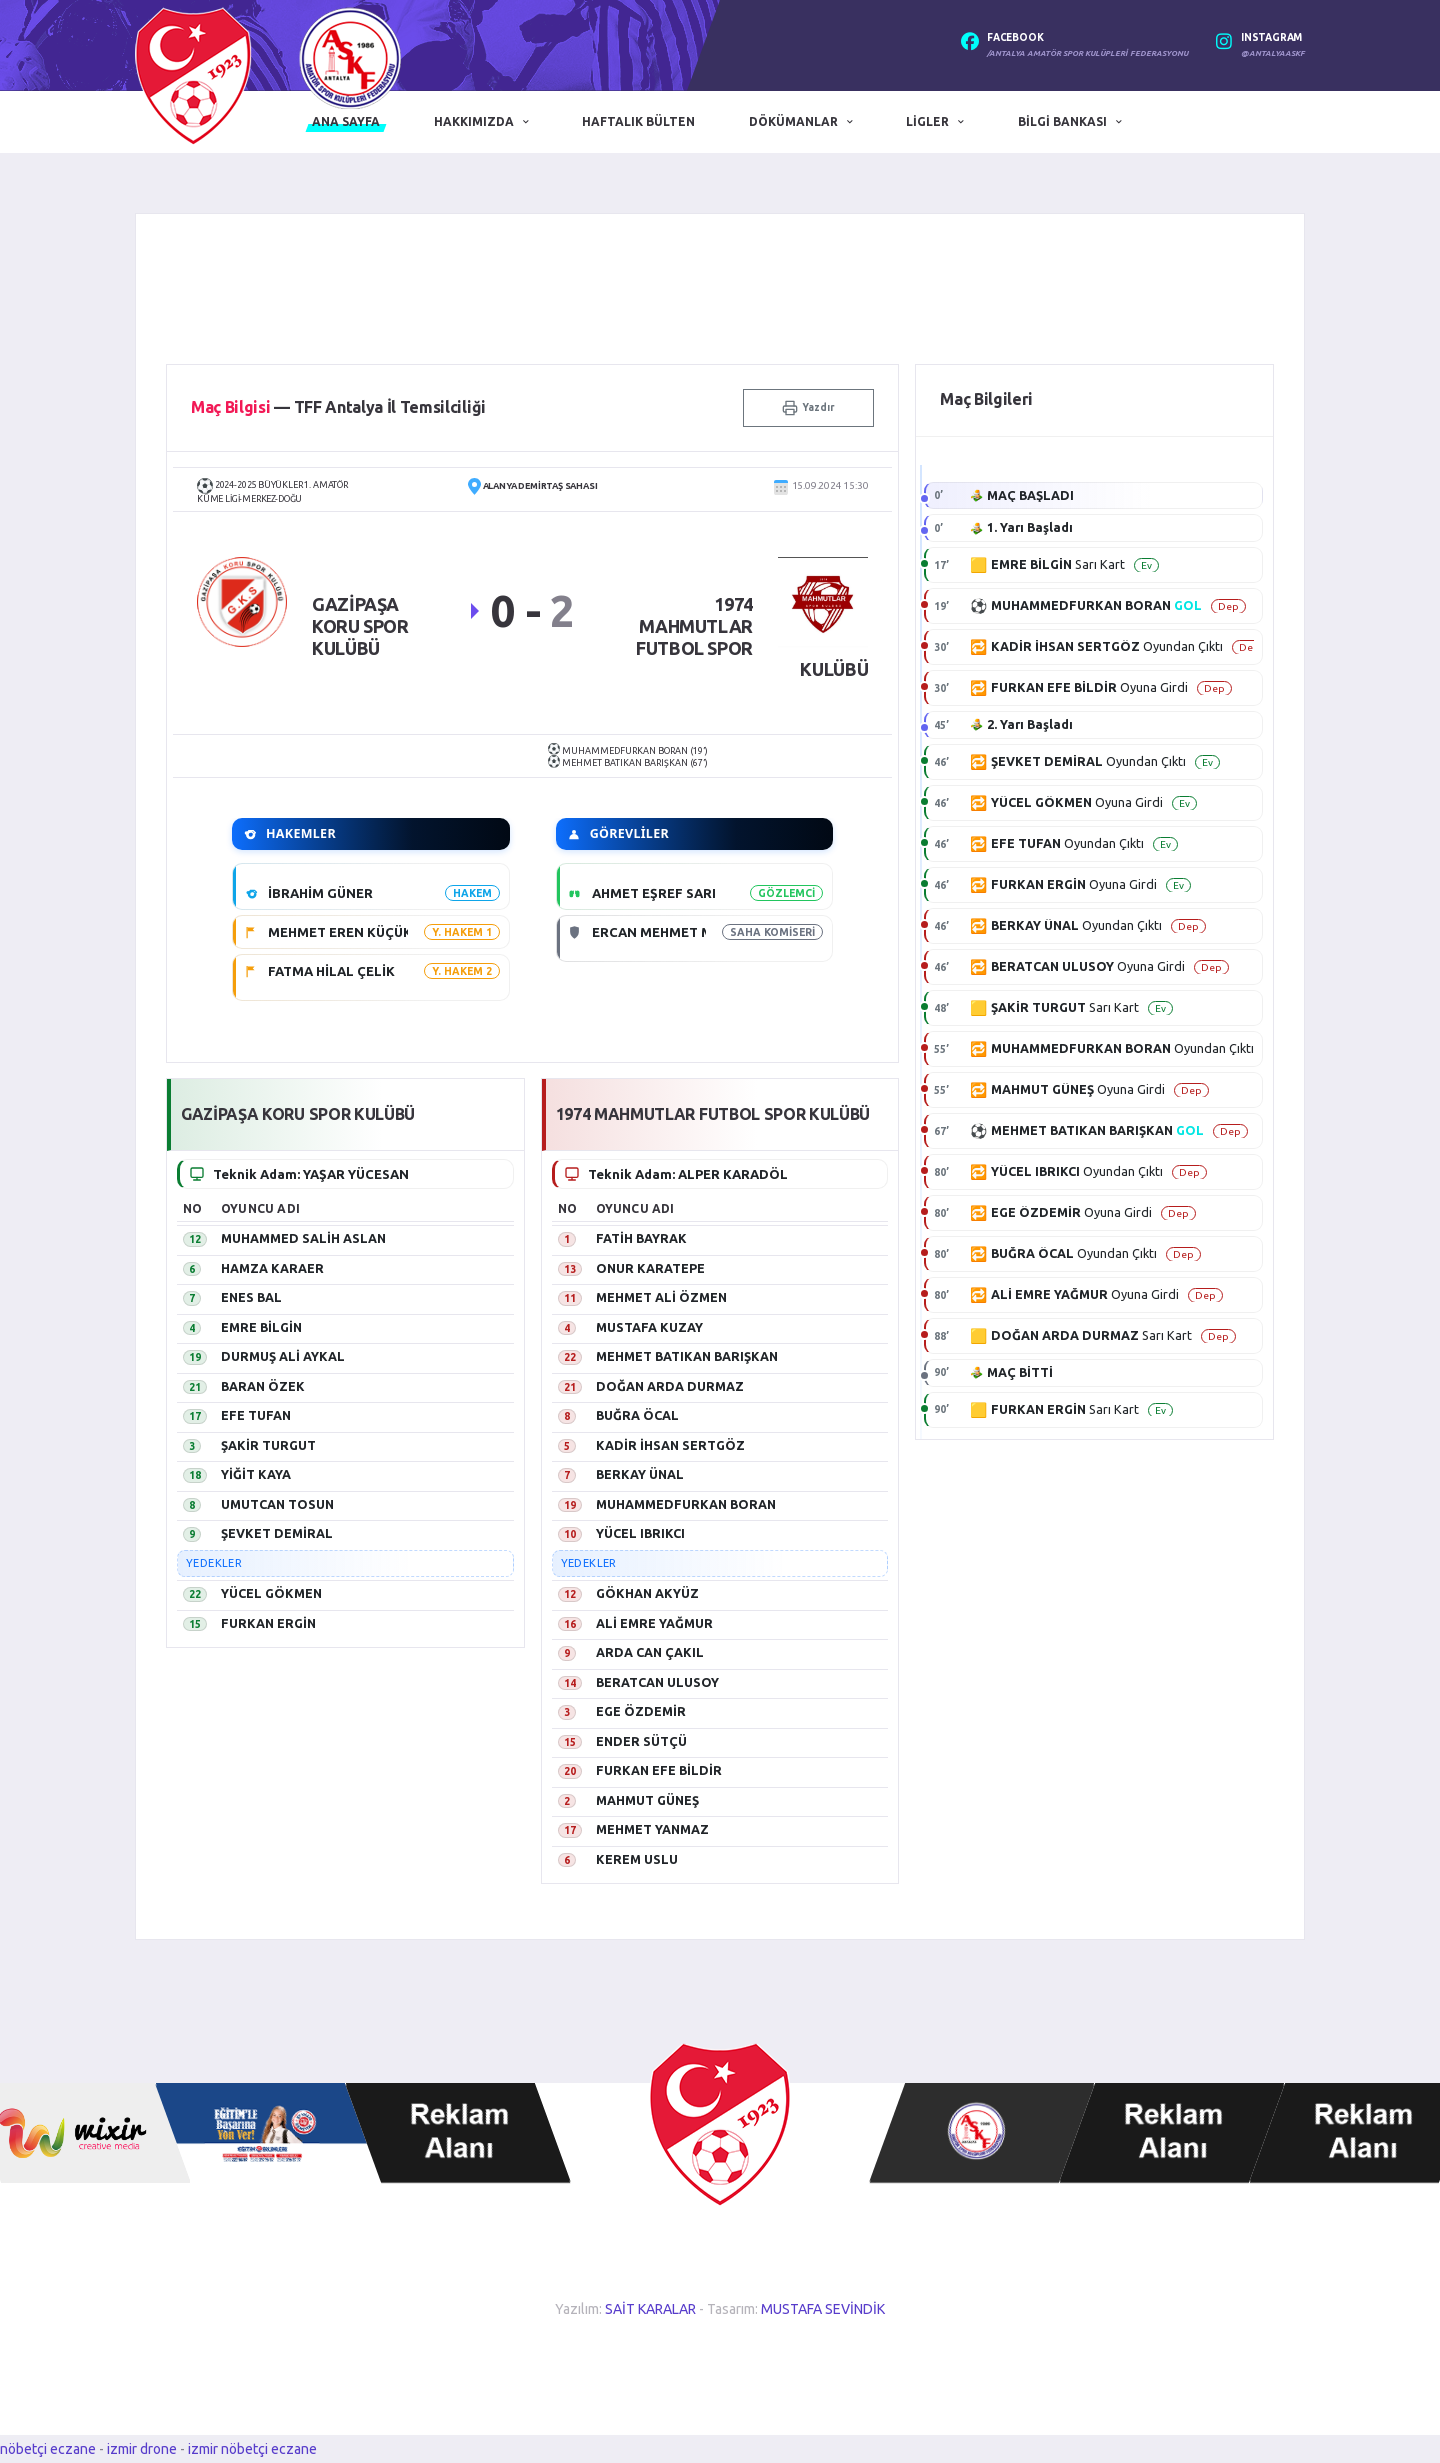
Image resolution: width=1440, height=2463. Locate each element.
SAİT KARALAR (650, 2309)
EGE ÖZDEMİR (641, 1711)
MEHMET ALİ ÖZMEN (661, 1297)
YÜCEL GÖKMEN (271, 1593)
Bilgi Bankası (1062, 121)
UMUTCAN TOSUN (277, 1504)
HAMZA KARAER (272, 1268)
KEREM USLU (637, 1859)
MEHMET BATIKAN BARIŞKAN (687, 1356)
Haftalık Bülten (638, 121)
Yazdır (808, 408)
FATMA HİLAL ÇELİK (331, 971)
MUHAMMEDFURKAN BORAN (686, 1504)
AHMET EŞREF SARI (654, 893)
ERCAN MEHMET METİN (668, 932)
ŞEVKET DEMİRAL (277, 1533)
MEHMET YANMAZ (652, 1829)
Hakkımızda (474, 121)
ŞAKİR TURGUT (268, 1445)
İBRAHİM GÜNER (320, 893)
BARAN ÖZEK (263, 1386)
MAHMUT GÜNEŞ (647, 1800)
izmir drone (142, 2449)
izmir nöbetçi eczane (252, 2449)
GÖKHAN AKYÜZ (647, 1593)
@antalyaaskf (1273, 53)
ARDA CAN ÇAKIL (650, 1652)
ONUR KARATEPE (650, 1268)
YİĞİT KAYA (256, 1474)
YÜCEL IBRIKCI (640, 1533)
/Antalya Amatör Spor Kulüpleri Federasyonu (1087, 53)
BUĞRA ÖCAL (637, 1415)
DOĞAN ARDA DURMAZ (670, 1386)
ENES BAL (251, 1297)
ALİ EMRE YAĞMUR (654, 1623)
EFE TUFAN (256, 1415)
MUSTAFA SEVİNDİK (823, 2309)
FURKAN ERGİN (268, 1623)
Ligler (927, 121)
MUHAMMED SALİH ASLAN (303, 1238)
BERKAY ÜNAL (640, 1474)
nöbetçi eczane (48, 2449)
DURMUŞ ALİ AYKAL (283, 1356)
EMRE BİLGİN (261, 1327)
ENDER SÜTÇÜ (641, 1741)
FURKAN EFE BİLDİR (659, 1770)
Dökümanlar (793, 121)
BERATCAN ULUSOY (657, 1682)
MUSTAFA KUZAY (649, 1327)
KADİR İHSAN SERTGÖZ (670, 1445)
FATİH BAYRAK (641, 1238)
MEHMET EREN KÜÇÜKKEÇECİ (363, 932)
